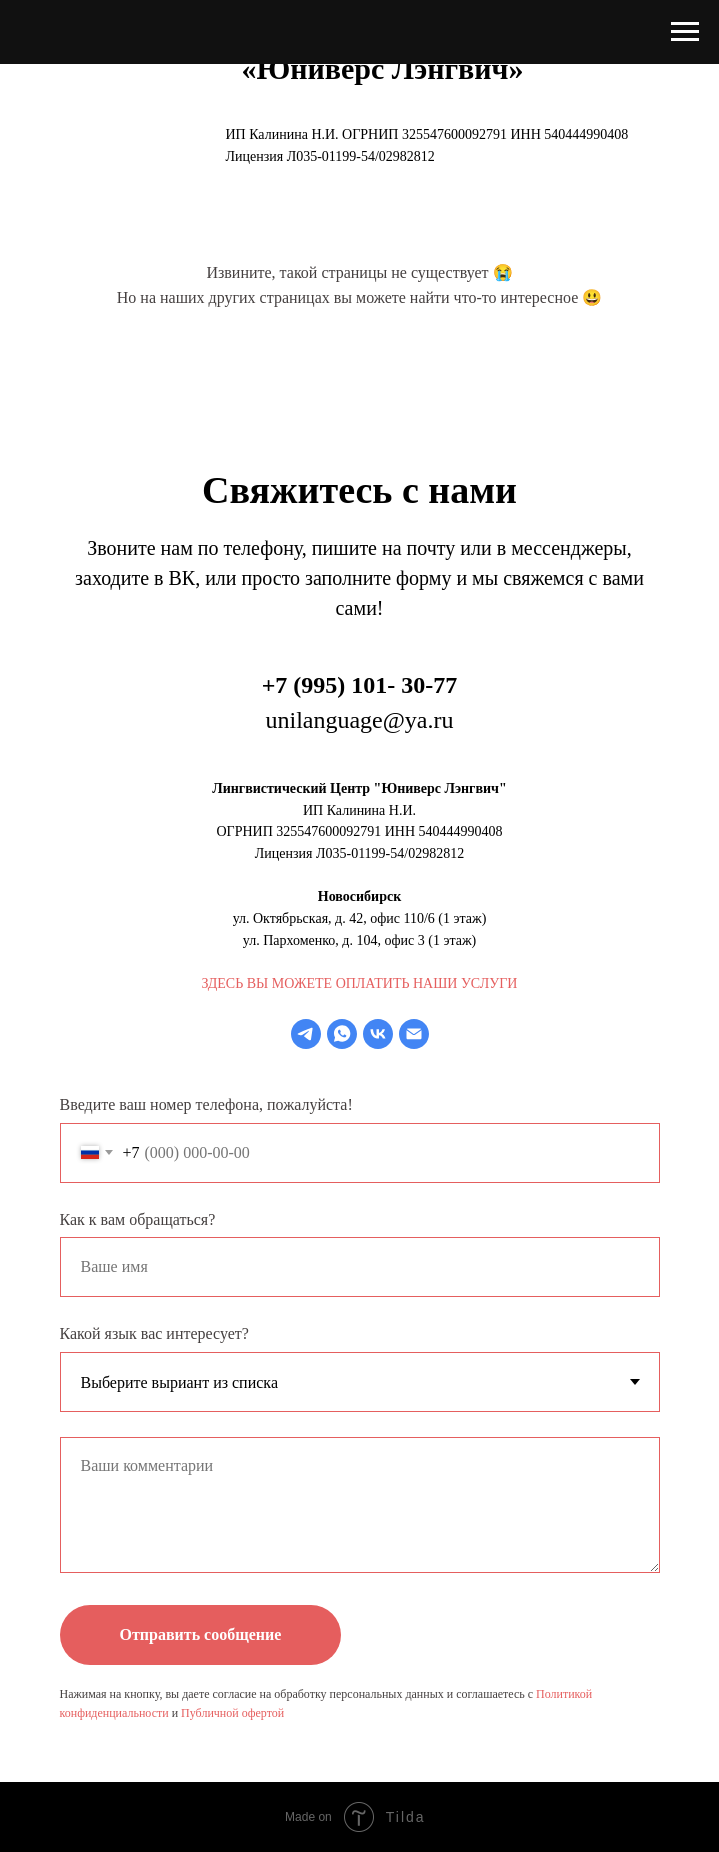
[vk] (378, 1034)
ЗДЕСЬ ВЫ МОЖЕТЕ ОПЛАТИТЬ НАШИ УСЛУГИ (360, 983)
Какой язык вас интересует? (154, 1333)
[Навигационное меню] (685, 32)
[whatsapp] (342, 1034)
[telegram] (306, 1034)
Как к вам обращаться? (138, 1219)
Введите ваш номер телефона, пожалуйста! (206, 1104)
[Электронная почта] (414, 1034)
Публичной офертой (232, 1713)
